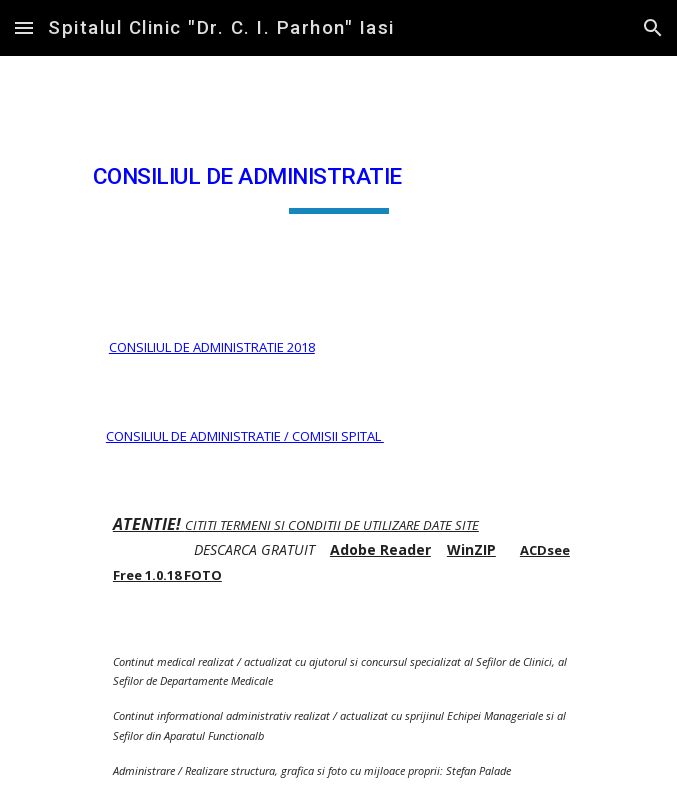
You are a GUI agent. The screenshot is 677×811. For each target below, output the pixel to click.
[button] (24, 27)
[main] (338, 179)
